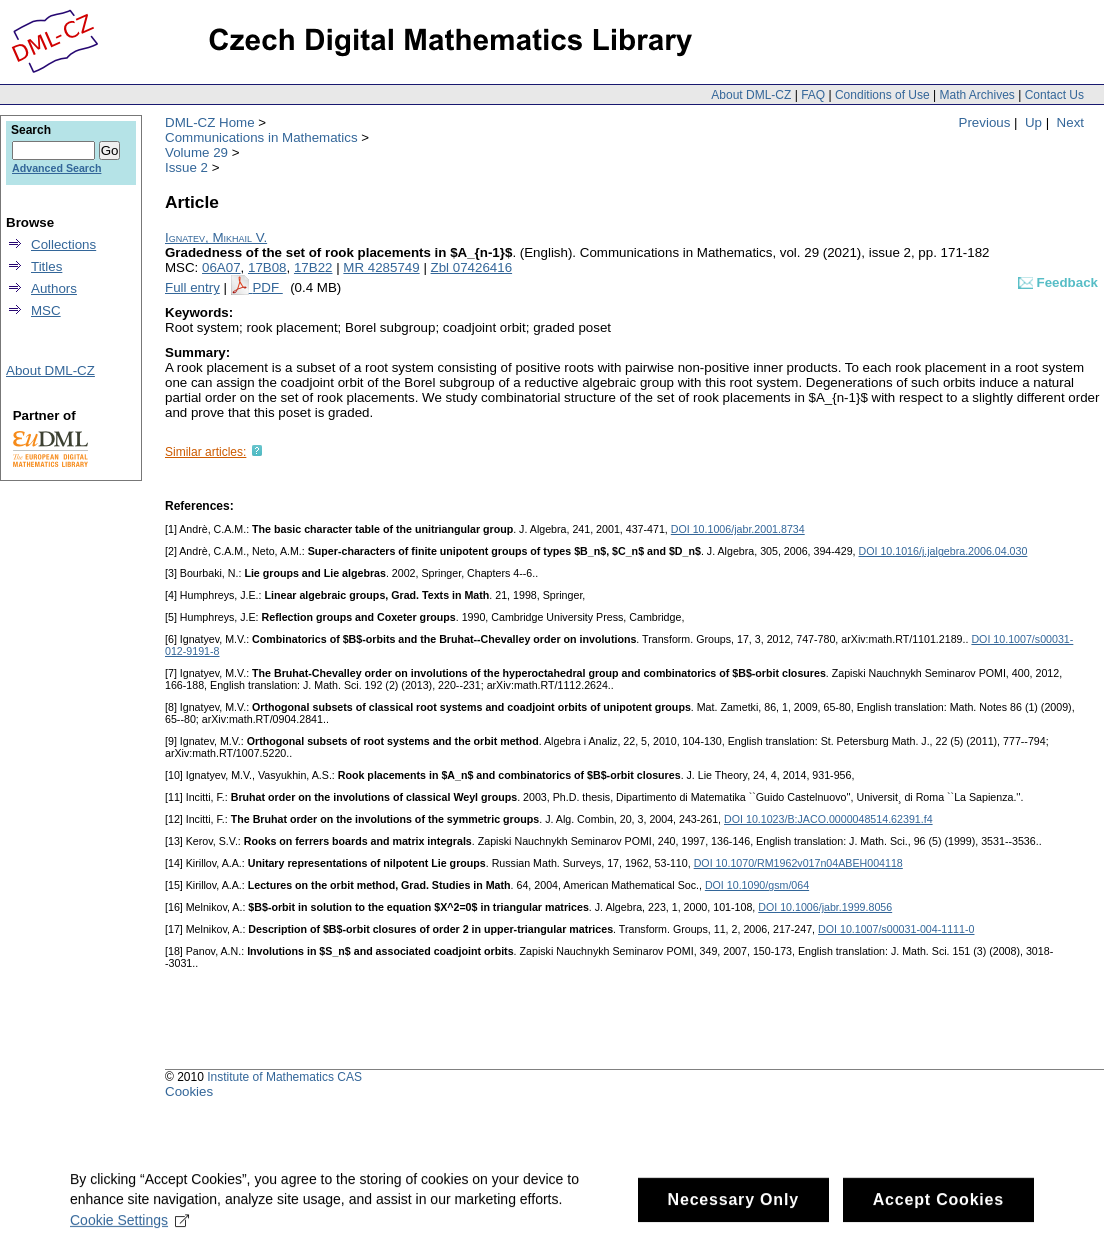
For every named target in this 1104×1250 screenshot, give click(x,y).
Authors (54, 288)
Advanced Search (56, 168)
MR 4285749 (381, 267)
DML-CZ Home (210, 122)
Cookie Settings (129, 1234)
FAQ (813, 95)
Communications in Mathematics (261, 137)
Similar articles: (205, 452)
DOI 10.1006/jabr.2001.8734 (738, 529)
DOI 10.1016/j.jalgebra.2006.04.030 (943, 551)
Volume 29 (196, 152)
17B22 (313, 267)
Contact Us (1054, 95)
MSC (46, 310)
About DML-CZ (751, 95)
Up (1033, 122)
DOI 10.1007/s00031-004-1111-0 (896, 929)
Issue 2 (186, 167)
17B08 (267, 267)
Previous (985, 122)
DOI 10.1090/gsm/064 (757, 885)
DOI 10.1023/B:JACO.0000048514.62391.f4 (828, 819)
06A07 (221, 267)
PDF (267, 287)
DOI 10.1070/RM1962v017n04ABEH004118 (798, 863)
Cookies (189, 1091)
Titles (46, 266)
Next (1070, 122)
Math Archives (976, 95)
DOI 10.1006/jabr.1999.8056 (825, 907)
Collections (63, 244)
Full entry (192, 287)
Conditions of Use (882, 95)
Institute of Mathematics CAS (284, 1077)
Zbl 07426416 (472, 267)
